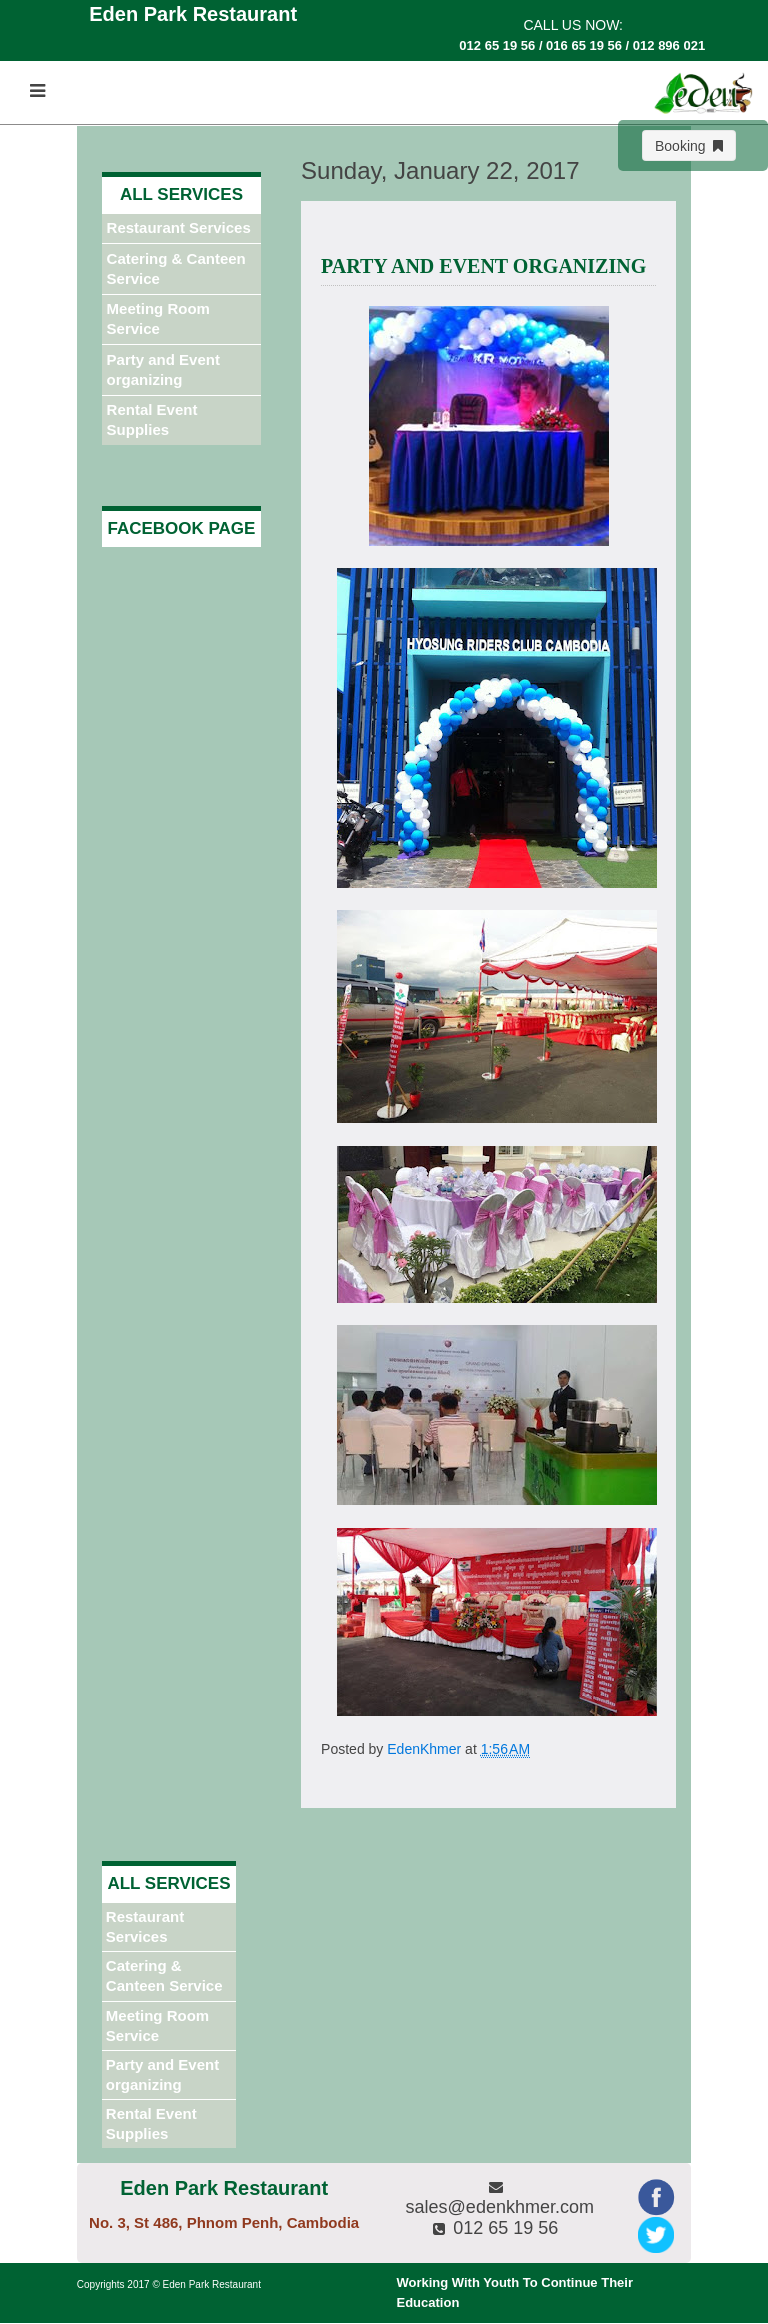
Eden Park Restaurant (212, 2284)
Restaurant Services (179, 227)
